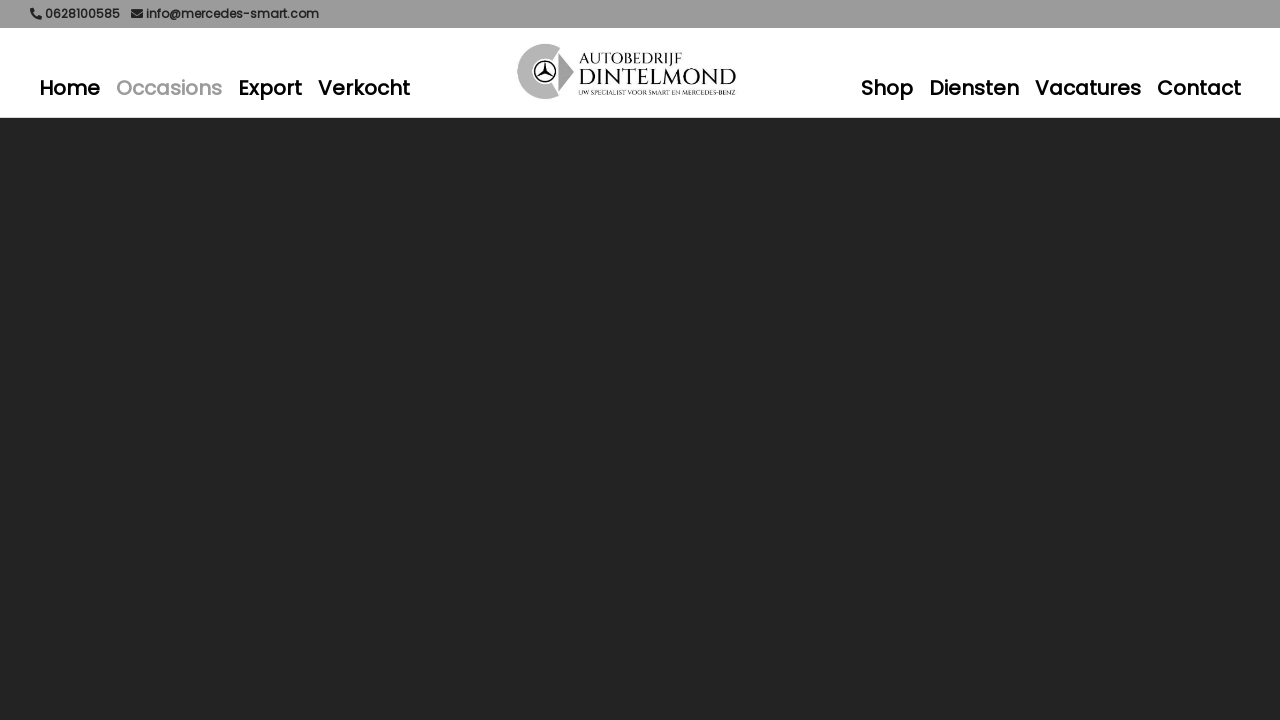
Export (270, 88)
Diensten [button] (974, 88)
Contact (1199, 88)
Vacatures (1088, 88)
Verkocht (364, 88)
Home (69, 88)
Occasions (169, 88)
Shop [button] (887, 88)
